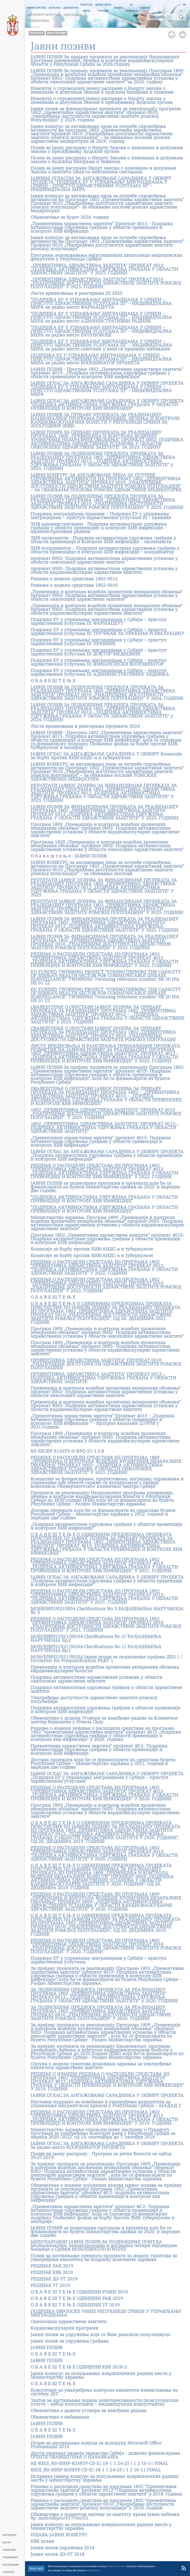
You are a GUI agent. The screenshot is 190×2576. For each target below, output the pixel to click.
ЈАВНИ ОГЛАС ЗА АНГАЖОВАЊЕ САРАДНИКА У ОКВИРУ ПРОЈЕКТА (107, 2096)
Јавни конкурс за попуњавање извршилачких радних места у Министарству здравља (101, 2375)
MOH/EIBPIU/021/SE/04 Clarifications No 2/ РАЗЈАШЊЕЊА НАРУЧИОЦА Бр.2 (96, 1638)
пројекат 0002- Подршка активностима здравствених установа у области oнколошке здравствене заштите (104, 560)
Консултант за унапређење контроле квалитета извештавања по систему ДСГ (104, 2392)
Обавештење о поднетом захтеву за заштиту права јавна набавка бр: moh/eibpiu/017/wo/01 (105, 2516)
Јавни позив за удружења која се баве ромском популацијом (100, 2335)
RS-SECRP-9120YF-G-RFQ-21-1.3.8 (67, 1451)
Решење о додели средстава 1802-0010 (74, 586)
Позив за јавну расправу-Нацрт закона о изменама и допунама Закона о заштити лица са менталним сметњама (103, 170)
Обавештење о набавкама (60, 2417)
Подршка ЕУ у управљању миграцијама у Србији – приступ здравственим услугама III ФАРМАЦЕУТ (98, 622)
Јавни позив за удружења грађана (70, 2341)
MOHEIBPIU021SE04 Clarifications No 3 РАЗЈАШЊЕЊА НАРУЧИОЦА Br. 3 (107, 1611)
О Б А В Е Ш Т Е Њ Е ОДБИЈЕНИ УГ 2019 (75, 2305)
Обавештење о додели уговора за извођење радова (88, 2411)
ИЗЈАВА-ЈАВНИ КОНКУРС (59, 2535)
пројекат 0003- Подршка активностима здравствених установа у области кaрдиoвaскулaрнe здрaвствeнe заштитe (104, 571)
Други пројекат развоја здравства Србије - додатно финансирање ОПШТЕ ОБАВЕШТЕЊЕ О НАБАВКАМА (105, 2455)
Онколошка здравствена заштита (69, 2322)
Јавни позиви (56, 33)
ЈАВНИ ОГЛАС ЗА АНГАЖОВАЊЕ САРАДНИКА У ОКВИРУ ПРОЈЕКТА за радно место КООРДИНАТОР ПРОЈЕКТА (107, 2146)
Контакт (9, 2572)
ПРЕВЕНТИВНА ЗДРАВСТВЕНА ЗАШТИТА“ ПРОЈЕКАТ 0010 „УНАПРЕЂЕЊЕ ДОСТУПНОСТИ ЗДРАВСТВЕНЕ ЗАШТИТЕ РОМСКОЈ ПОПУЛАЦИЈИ (106, 1364)
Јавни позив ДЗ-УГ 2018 (57, 2555)
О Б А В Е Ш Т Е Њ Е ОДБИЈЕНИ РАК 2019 (77, 2299)
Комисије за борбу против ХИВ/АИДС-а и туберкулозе (92, 1249)
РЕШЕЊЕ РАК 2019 (52, 2266)
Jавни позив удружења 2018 (62, 2548)
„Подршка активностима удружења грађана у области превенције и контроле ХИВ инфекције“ (106, 1526)
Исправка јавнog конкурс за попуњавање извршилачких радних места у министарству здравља (104, 2478)
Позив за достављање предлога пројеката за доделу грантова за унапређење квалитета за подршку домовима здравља (104, 2258)
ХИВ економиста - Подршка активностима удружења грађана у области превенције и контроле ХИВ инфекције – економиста (103, 540)
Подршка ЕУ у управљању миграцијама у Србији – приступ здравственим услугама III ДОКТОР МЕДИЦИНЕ (98, 652)
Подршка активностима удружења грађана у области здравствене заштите (106, 1689)
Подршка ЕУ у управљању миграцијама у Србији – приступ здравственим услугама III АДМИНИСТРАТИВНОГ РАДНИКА (100, 673)
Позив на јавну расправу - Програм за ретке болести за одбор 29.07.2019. (101, 2156)
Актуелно (10, 2535)
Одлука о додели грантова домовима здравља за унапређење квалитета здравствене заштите (101, 2066)
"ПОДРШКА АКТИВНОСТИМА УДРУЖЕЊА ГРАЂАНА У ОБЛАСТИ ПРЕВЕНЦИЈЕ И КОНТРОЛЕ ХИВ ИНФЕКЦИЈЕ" (104, 1199)
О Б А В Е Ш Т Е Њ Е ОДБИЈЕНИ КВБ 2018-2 (79, 2367)
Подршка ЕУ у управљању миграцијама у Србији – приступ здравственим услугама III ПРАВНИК (98, 642)
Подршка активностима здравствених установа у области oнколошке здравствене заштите (96, 1679)
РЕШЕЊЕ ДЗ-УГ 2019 (54, 2279)
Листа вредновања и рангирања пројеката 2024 (85, 726)
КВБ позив (42, 2542)
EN (184, 5)
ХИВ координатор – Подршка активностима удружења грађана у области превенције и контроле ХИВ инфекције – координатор (105, 550)
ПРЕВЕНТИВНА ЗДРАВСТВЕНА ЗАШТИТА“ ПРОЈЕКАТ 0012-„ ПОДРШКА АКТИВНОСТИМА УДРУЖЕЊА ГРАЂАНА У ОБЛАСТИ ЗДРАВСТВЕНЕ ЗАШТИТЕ (103, 1378)
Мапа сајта (36, 2568)
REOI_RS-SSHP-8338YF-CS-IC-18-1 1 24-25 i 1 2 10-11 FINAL (96, 2470)
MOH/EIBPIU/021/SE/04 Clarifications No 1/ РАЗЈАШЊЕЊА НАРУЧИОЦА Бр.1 (96, 1649)
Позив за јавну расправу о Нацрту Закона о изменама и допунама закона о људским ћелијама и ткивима (107, 160)
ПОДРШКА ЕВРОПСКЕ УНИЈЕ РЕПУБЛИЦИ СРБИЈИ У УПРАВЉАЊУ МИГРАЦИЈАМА (106, 2313)
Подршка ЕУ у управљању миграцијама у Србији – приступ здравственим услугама (98, 1960)
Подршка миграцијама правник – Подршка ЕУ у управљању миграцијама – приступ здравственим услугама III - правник (101, 516)
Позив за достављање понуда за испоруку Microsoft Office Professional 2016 (96, 2445)
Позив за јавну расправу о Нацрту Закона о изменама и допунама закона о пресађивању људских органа (107, 150)
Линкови (9, 2550)
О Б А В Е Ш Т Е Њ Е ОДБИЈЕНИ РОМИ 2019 (79, 2292)
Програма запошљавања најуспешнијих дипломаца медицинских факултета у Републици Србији (106, 257)
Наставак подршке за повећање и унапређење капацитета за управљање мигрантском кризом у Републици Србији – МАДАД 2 (106, 2104)
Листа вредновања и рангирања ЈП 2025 (76, 294)
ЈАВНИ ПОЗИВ (46, 2348)
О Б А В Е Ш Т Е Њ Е (53, 681)
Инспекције (11, 2565)
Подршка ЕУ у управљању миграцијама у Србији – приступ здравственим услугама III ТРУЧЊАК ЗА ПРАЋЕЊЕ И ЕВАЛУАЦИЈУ (107, 632)
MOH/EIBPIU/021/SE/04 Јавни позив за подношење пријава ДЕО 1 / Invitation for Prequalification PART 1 (107, 1659)
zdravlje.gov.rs (93, 2571)
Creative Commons (116, 2566)
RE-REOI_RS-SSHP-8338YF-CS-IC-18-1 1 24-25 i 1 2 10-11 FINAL (99, 2464)
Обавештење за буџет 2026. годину (70, 218)
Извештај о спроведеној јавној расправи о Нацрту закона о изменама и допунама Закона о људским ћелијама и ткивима (102, 90)
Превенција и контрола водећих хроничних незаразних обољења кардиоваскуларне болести (105, 1669)
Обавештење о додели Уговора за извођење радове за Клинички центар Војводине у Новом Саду (104, 1720)
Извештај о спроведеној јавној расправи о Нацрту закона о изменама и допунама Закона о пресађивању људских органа (102, 101)
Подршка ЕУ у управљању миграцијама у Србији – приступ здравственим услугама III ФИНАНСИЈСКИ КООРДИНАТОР (98, 662)
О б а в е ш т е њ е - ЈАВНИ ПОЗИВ (69, 856)
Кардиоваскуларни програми (64, 2328)
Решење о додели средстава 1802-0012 (74, 579)
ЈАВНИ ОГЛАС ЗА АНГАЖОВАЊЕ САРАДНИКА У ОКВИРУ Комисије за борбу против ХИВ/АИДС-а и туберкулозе (106, 756)
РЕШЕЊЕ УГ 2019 (50, 2286)
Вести (7, 2542)
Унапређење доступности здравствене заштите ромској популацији (94, 1700)
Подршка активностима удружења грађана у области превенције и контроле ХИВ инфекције (105, 1710)
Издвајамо (10, 2557)
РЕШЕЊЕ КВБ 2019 (52, 2273)
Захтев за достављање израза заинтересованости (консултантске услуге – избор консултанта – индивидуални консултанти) (104, 2402)
